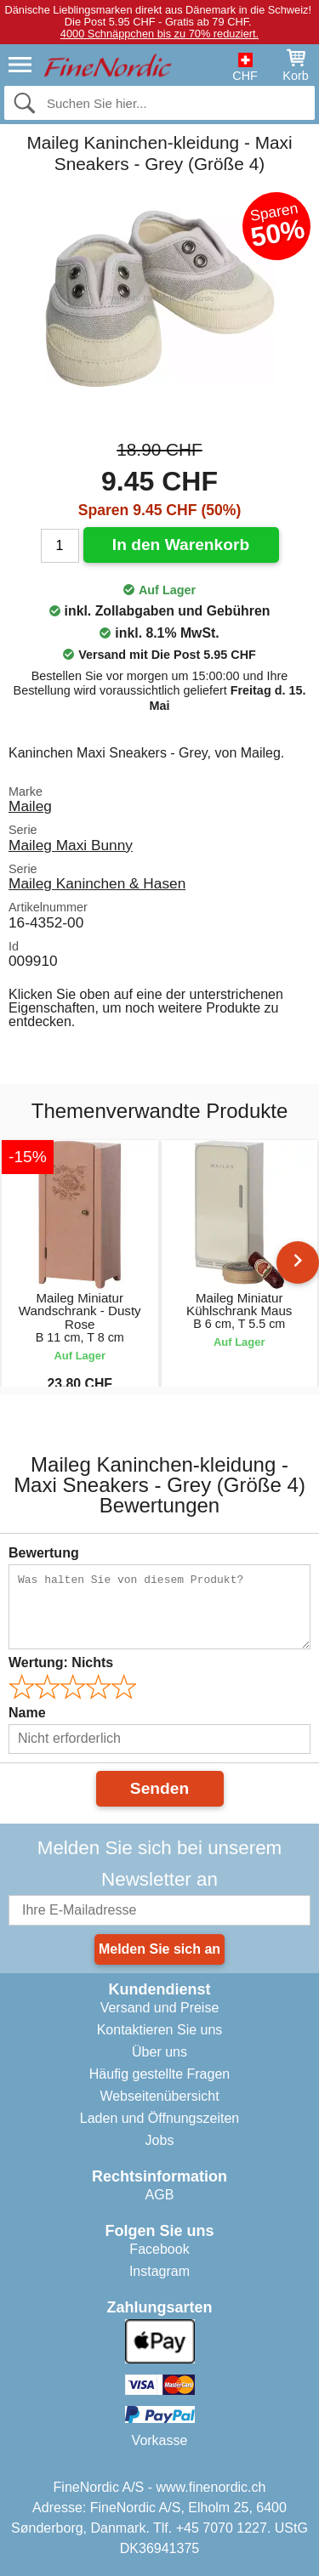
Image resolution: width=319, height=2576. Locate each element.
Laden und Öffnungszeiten (159, 2118)
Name (27, 1712)
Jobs (159, 2140)
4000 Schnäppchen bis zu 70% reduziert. (159, 33)
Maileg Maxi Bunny (71, 845)
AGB (159, 2194)
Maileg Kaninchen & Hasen (97, 883)
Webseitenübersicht (159, 2096)
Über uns (159, 2052)
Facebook (159, 2249)
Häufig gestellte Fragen (159, 2074)
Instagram (159, 2271)
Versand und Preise (159, 2007)
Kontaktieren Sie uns (160, 2030)
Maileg (30, 805)
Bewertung (44, 1553)
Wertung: (61, 1662)
